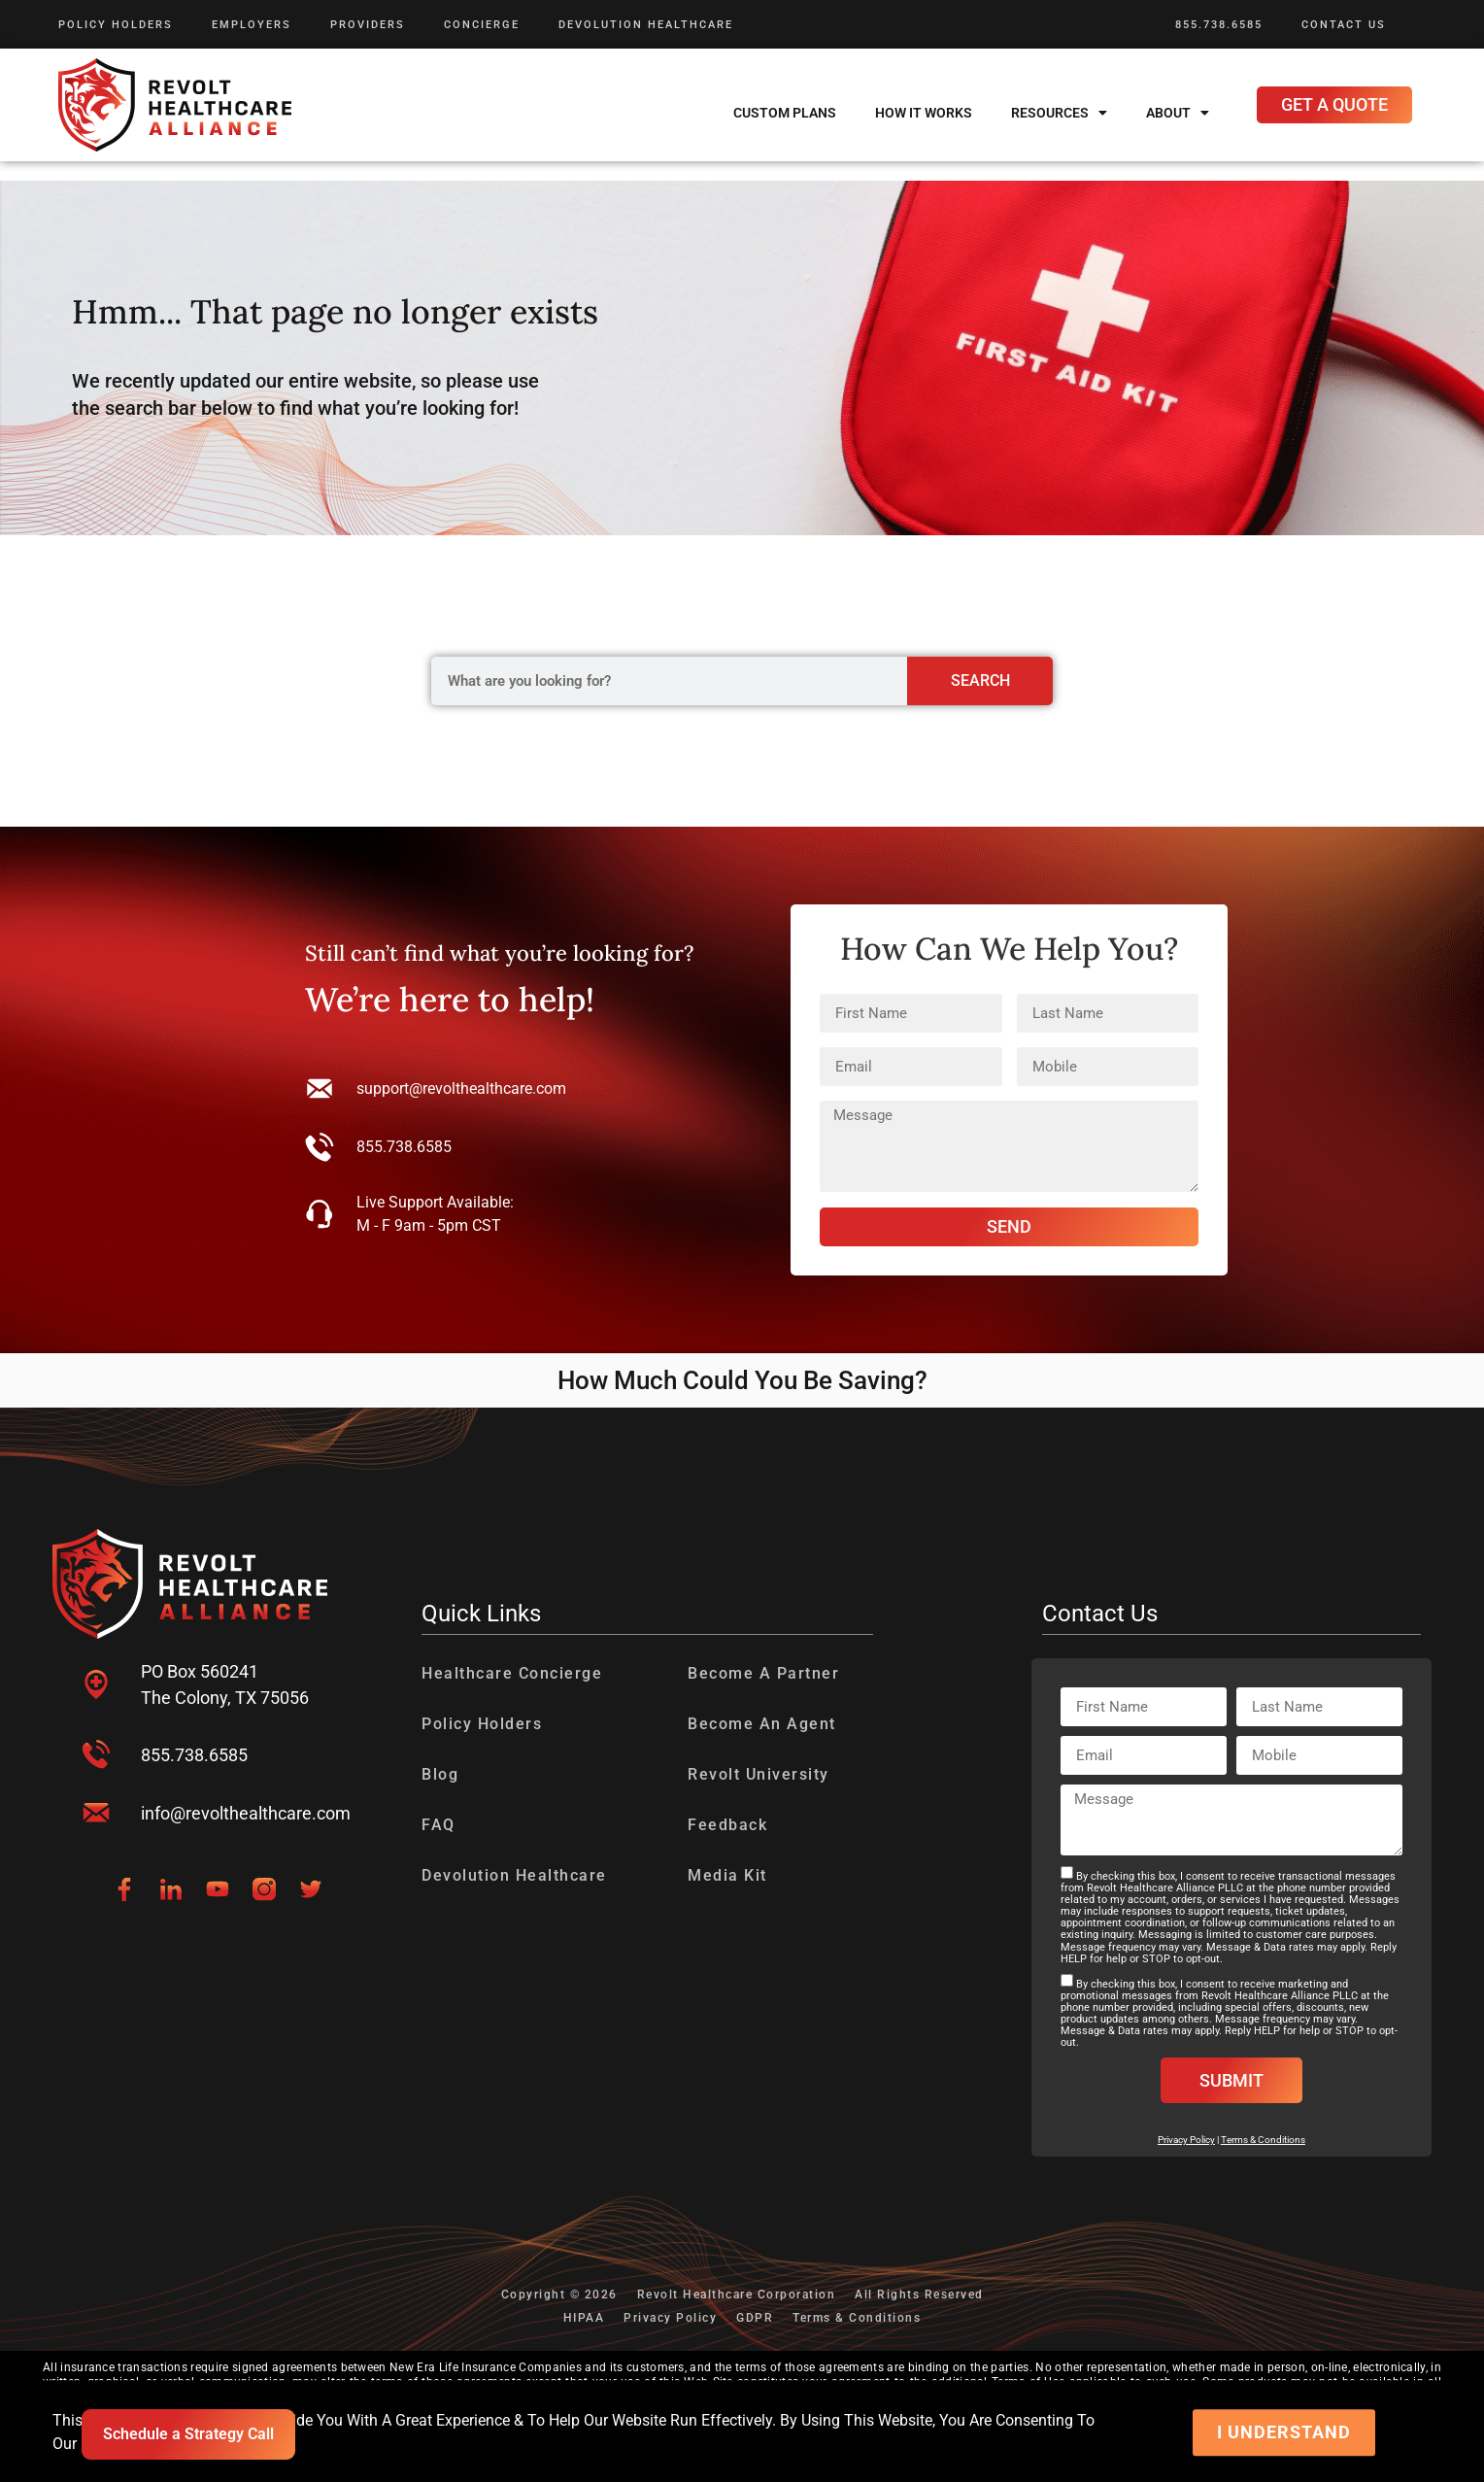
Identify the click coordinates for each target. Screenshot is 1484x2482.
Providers (367, 24)
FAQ (438, 1825)
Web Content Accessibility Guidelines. (539, 2452)
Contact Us (1343, 24)
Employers (251, 24)
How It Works (923, 112)
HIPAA (584, 2318)
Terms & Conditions (1263, 2139)
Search (980, 680)
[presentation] (38, 2439)
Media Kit (727, 1875)
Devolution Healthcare (645, 24)
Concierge (482, 24)
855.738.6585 (1219, 24)
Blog (440, 1774)
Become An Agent (762, 1724)
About (1177, 112)
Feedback (727, 1825)
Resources (1059, 112)
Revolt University (758, 1774)
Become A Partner (763, 1673)
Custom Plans (784, 112)
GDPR (754, 2318)
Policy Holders (115, 24)
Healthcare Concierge (512, 1673)
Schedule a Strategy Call (188, 2434)
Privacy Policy (670, 2318)
